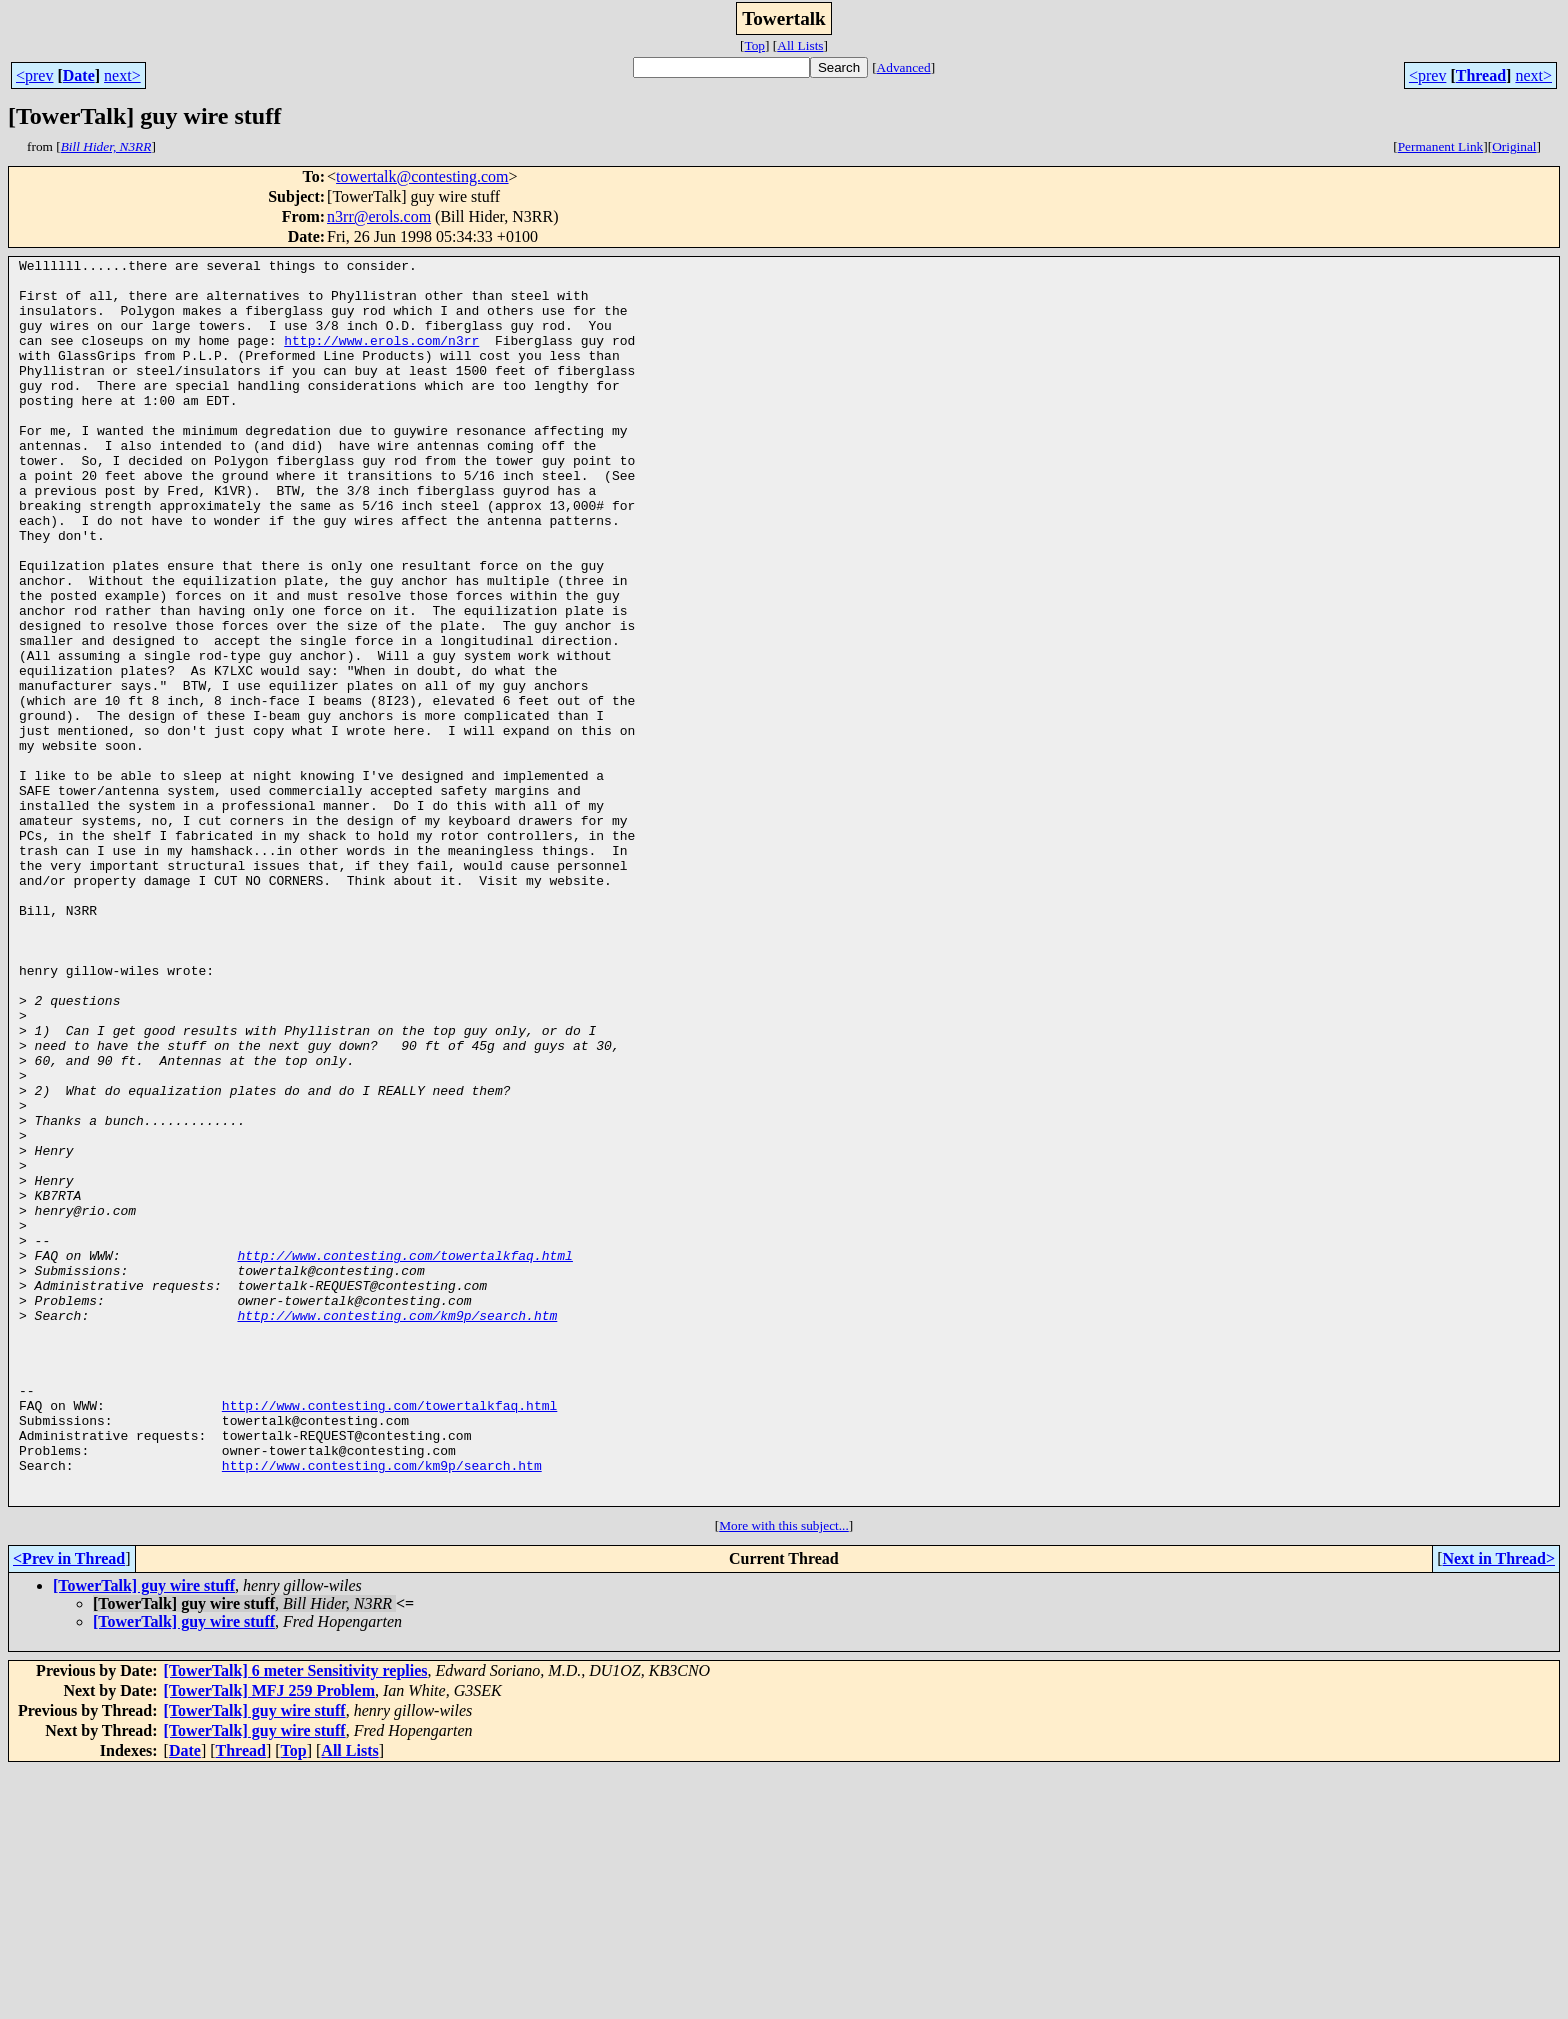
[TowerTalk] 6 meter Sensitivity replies (296, 1919)
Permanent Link (1441, 146)
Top (754, 45)
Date (79, 75)
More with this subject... (784, 1774)
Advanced (904, 67)
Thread (1481, 75)
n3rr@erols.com (379, 216)
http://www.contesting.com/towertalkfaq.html (404, 1456)
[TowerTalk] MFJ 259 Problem (269, 1939)
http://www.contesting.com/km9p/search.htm (397, 1528)
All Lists (800, 45)
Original (1514, 146)
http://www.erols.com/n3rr (381, 358)
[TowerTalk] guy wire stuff (144, 1834)
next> (122, 75)
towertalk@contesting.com (422, 176)
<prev (34, 75)
